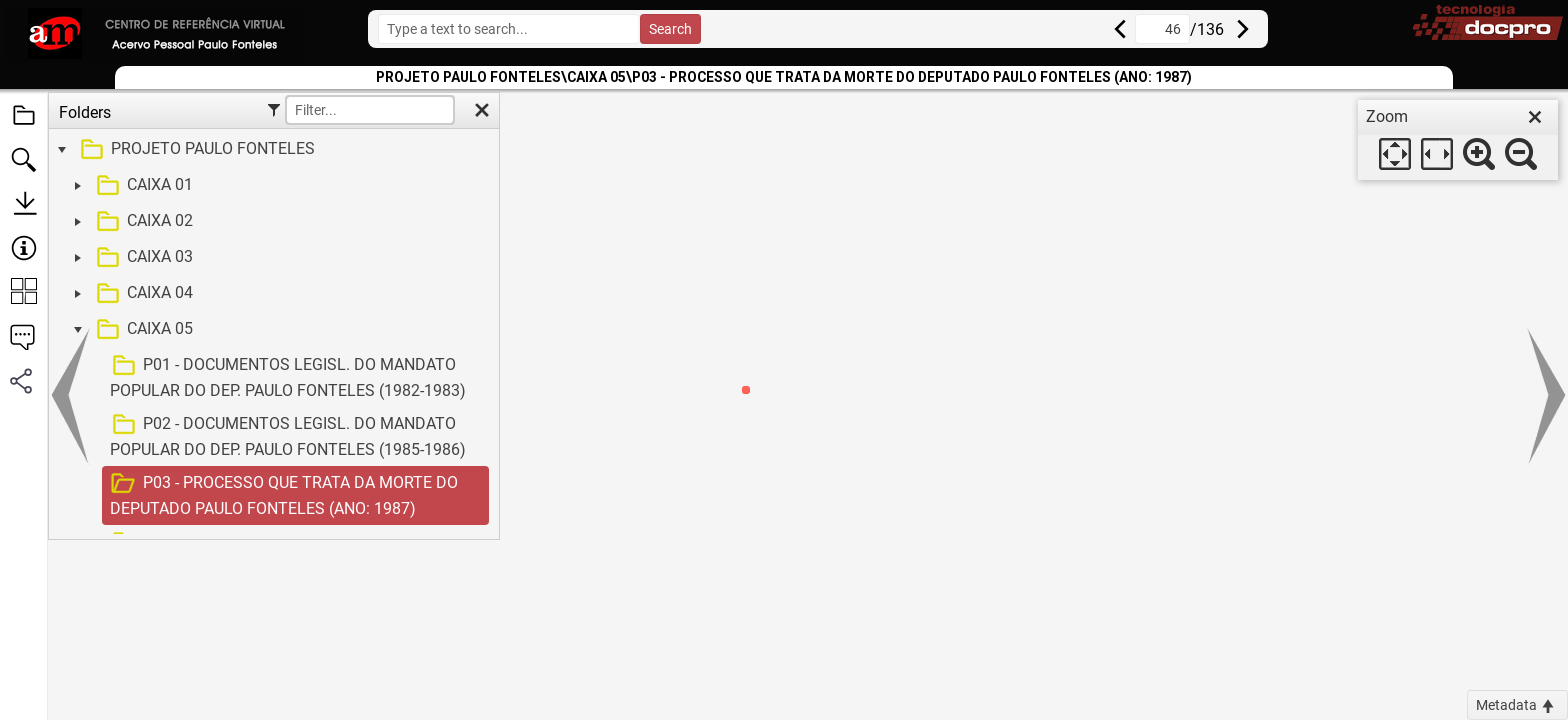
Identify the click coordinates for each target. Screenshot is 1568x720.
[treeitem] (271, 150)
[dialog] (1458, 140)
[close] (1535, 117)
